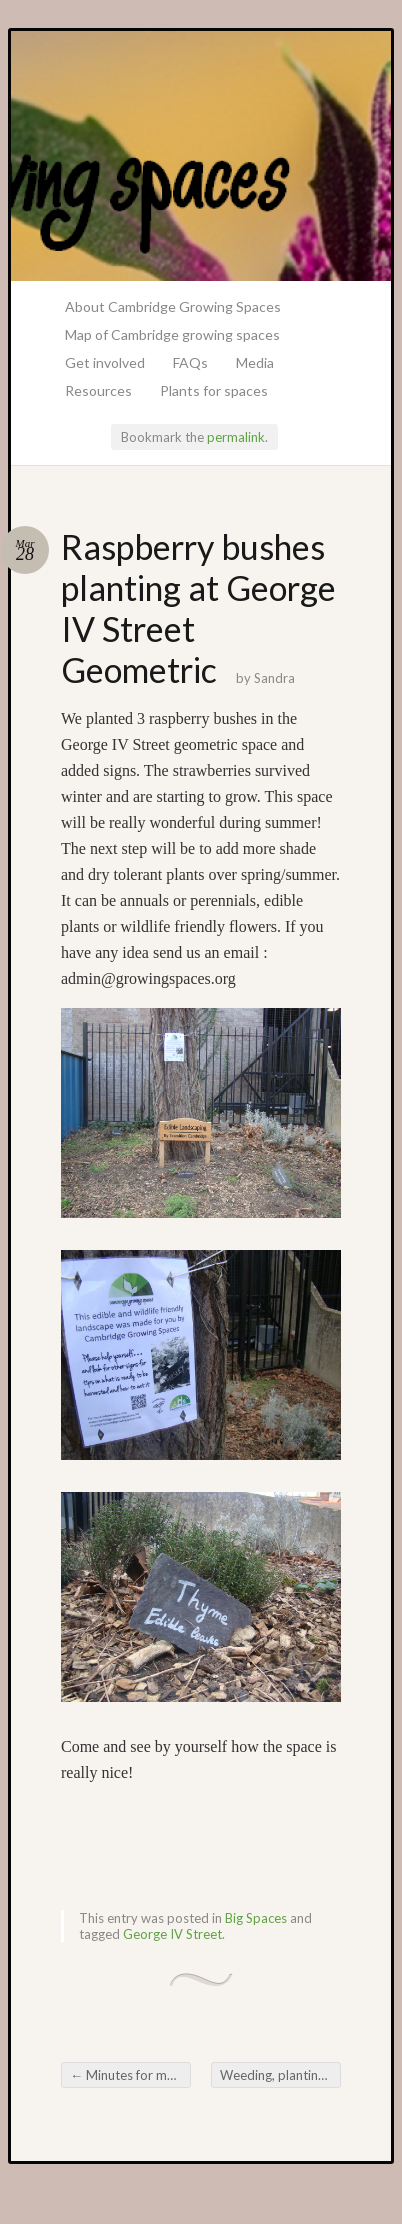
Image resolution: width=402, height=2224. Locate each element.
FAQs (190, 362)
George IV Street (172, 1934)
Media (255, 362)
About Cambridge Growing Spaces (173, 306)
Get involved (105, 362)
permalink (236, 437)
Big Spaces (256, 1918)
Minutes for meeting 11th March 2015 (130, 2075)
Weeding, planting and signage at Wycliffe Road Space (280, 2075)
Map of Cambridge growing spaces (172, 334)
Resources (98, 390)
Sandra (274, 678)
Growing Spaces (201, 156)
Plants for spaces (214, 390)
